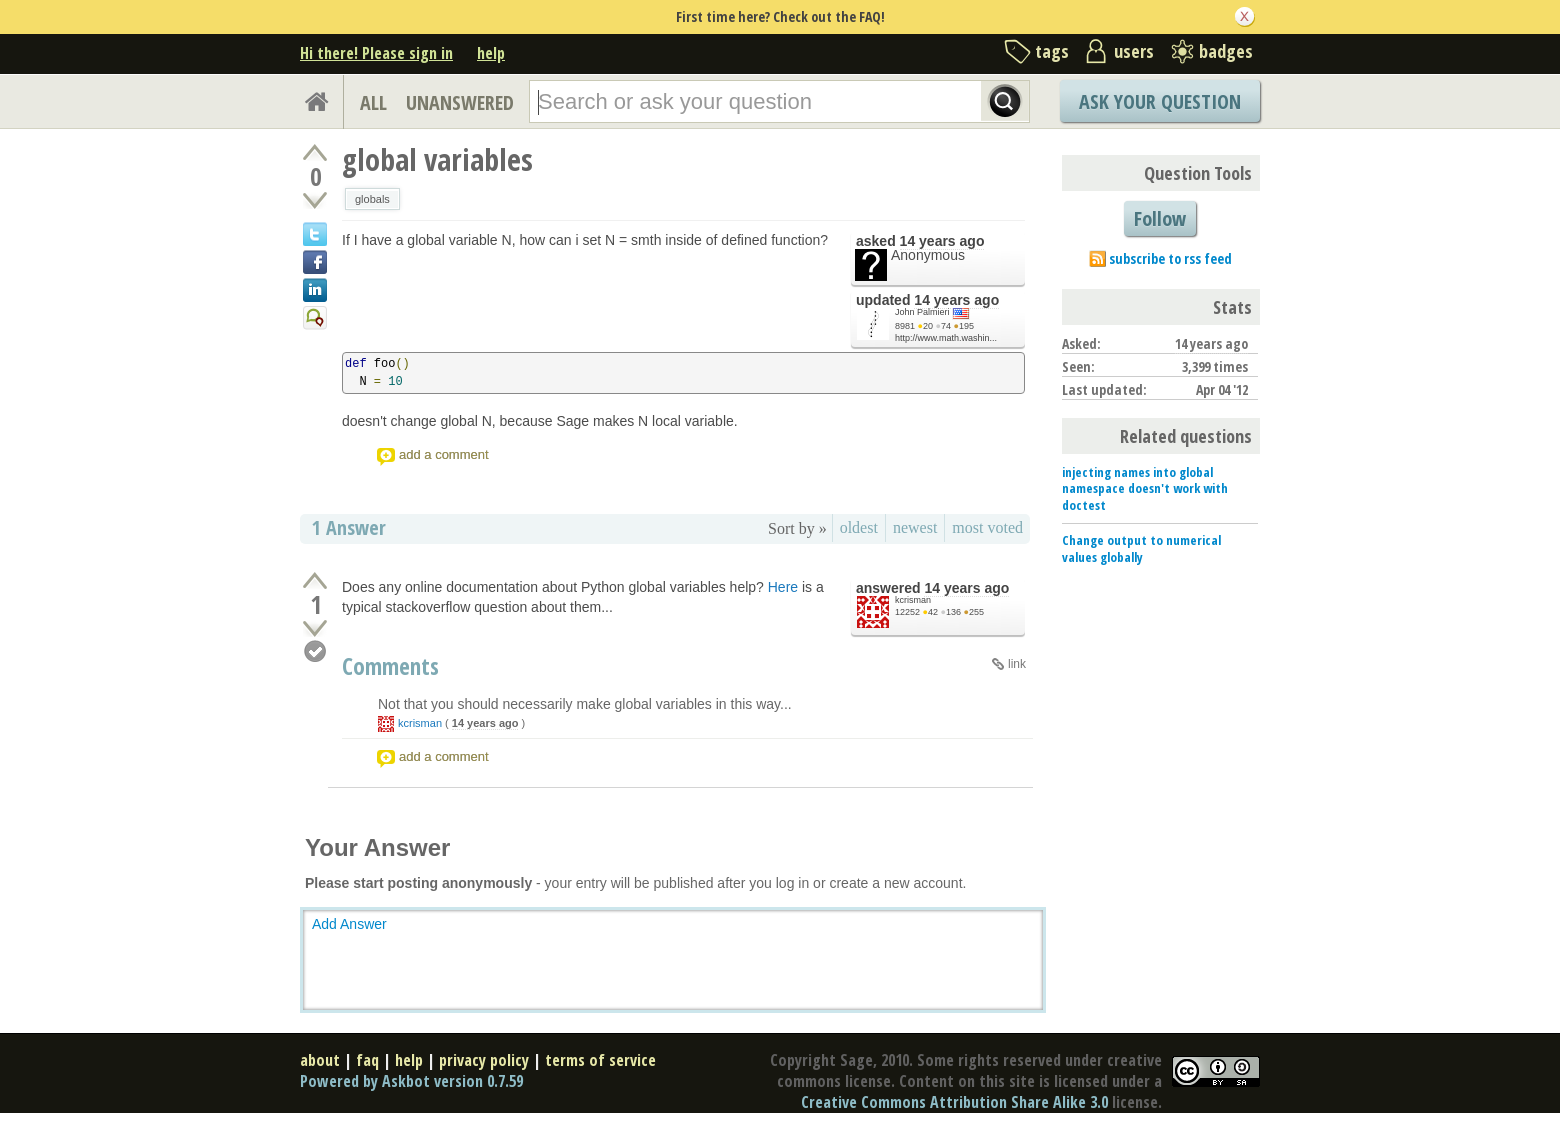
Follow (1160, 218)
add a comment (444, 454)
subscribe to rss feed (1170, 258)
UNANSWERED (460, 102)
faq (367, 1060)
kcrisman (913, 600)
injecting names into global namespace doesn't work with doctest (1145, 489)
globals (372, 199)
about (320, 1060)
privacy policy (484, 1060)
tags (1052, 51)
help (491, 53)
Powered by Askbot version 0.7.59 (411, 1081)
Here (783, 587)
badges (1226, 51)
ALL (373, 102)
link (1017, 664)
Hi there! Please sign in (376, 53)
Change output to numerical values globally (1141, 548)
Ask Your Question (1160, 101)
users (1134, 51)
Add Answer (349, 924)
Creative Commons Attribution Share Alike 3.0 (954, 1102)
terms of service (600, 1060)
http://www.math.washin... (946, 338)
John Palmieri (922, 312)
